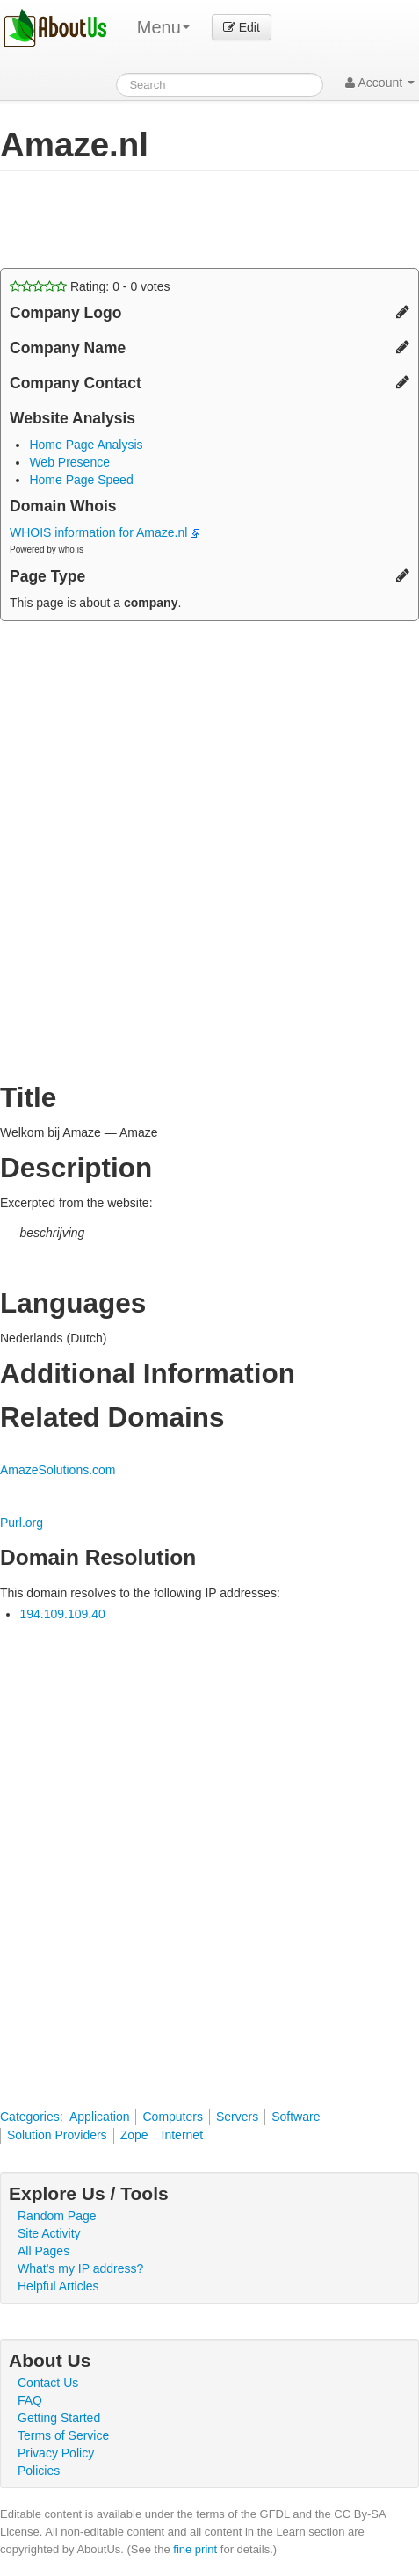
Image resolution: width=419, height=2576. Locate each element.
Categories (30, 2116)
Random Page (57, 2216)
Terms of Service (63, 2435)
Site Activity (49, 2233)
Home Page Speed (81, 480)
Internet (182, 2135)
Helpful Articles (58, 2286)
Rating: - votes (90, 286)
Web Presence (69, 462)
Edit (241, 27)
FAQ (30, 2400)
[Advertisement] (140, 220)
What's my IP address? (80, 2268)
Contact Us (48, 2383)
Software (295, 2116)
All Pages (43, 2251)
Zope (134, 2135)
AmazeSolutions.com (58, 1470)
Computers (172, 2116)
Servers (237, 2116)
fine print (195, 2549)
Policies (39, 2471)
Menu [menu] (163, 27)
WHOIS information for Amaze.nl (104, 532)
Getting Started (59, 2418)
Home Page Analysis (85, 445)
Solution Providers (57, 2135)
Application (99, 2116)
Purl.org (21, 1523)
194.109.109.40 (62, 1614)
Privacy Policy (56, 2453)
